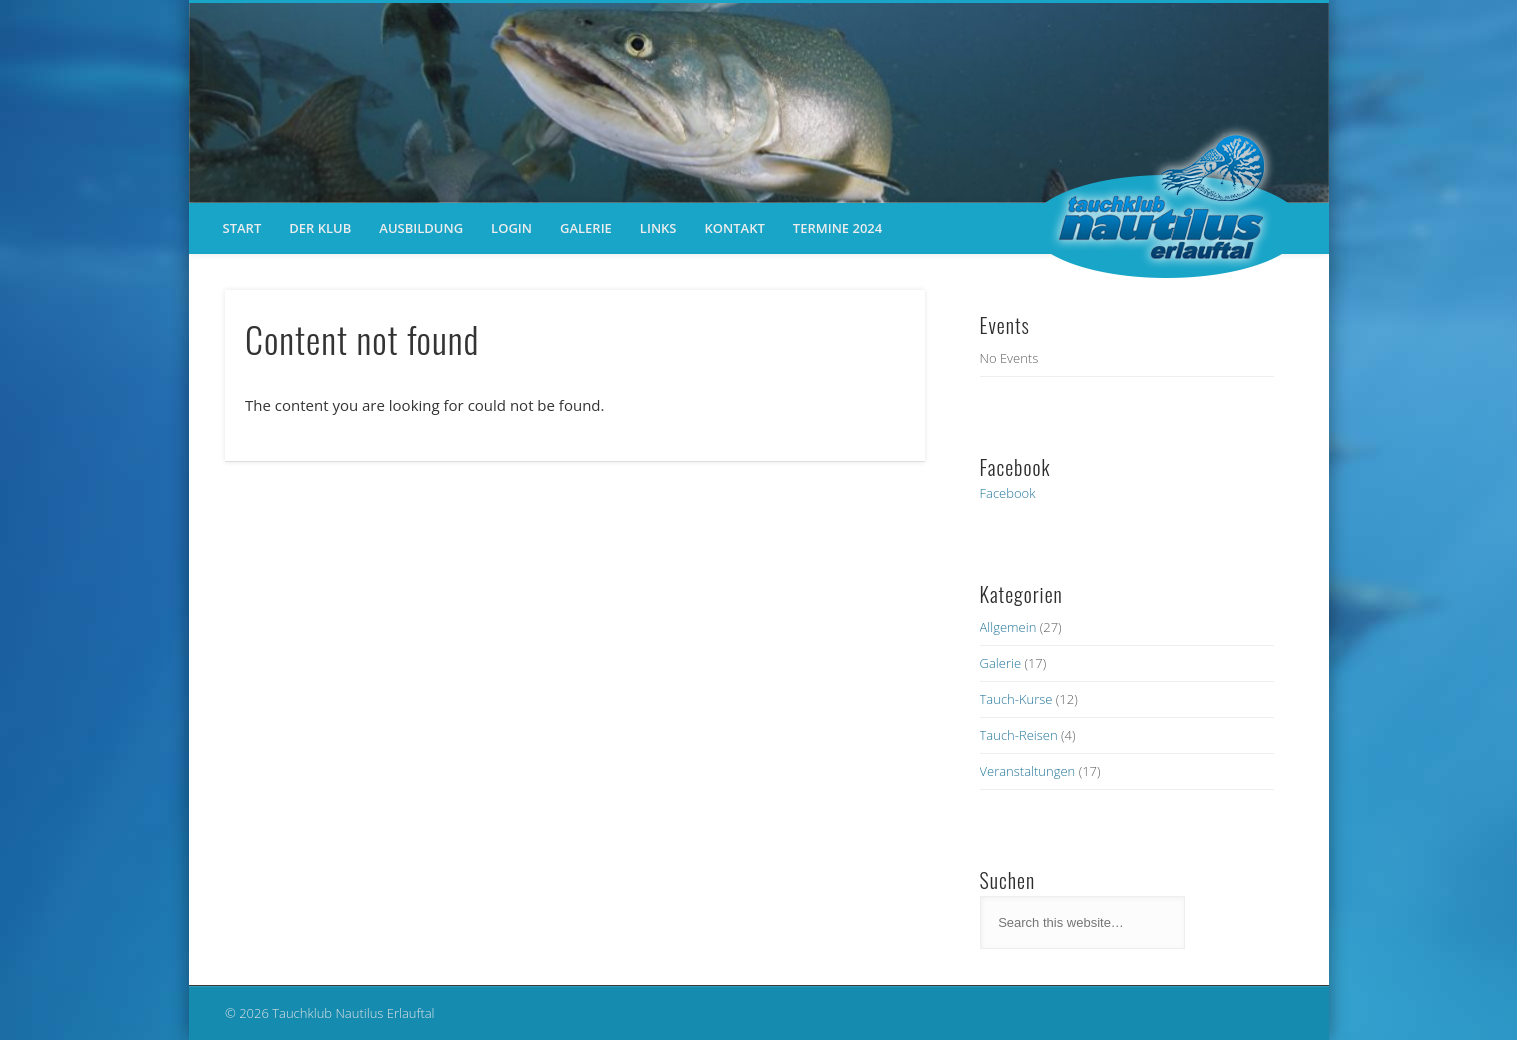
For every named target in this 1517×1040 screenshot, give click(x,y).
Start (242, 228)
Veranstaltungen (1028, 771)
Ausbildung (421, 228)
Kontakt (735, 228)
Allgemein (1008, 627)
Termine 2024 (837, 228)
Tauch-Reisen (1019, 735)
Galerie (586, 228)
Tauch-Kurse (1016, 699)
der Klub (320, 228)
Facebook (1008, 493)
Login (511, 228)
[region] (759, 103)
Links (658, 228)
